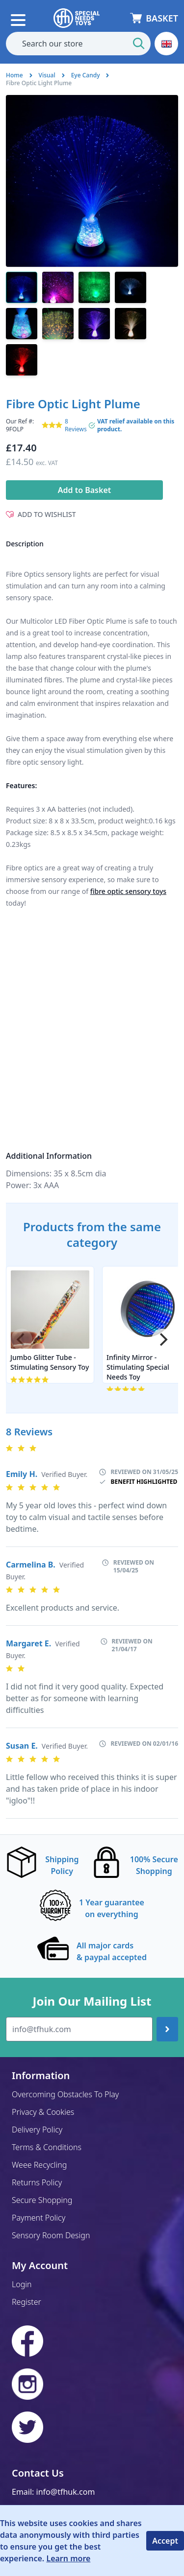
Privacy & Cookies (43, 2112)
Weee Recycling (39, 2164)
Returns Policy (37, 2182)
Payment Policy (38, 2217)
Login (22, 2284)
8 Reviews (76, 425)
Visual (47, 75)
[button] (166, 43)
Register (26, 2301)
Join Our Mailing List (91, 2001)
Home (14, 75)
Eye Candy (85, 75)
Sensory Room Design (51, 2235)
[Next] (162, 1339)
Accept (165, 2540)
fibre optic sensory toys (128, 891)
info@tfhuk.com (65, 2491)
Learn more (68, 2558)
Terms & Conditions (46, 2147)
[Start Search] (139, 43)
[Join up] (167, 2029)
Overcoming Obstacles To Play (65, 2094)
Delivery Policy (37, 2129)
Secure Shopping (42, 2200)
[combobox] (78, 43)
